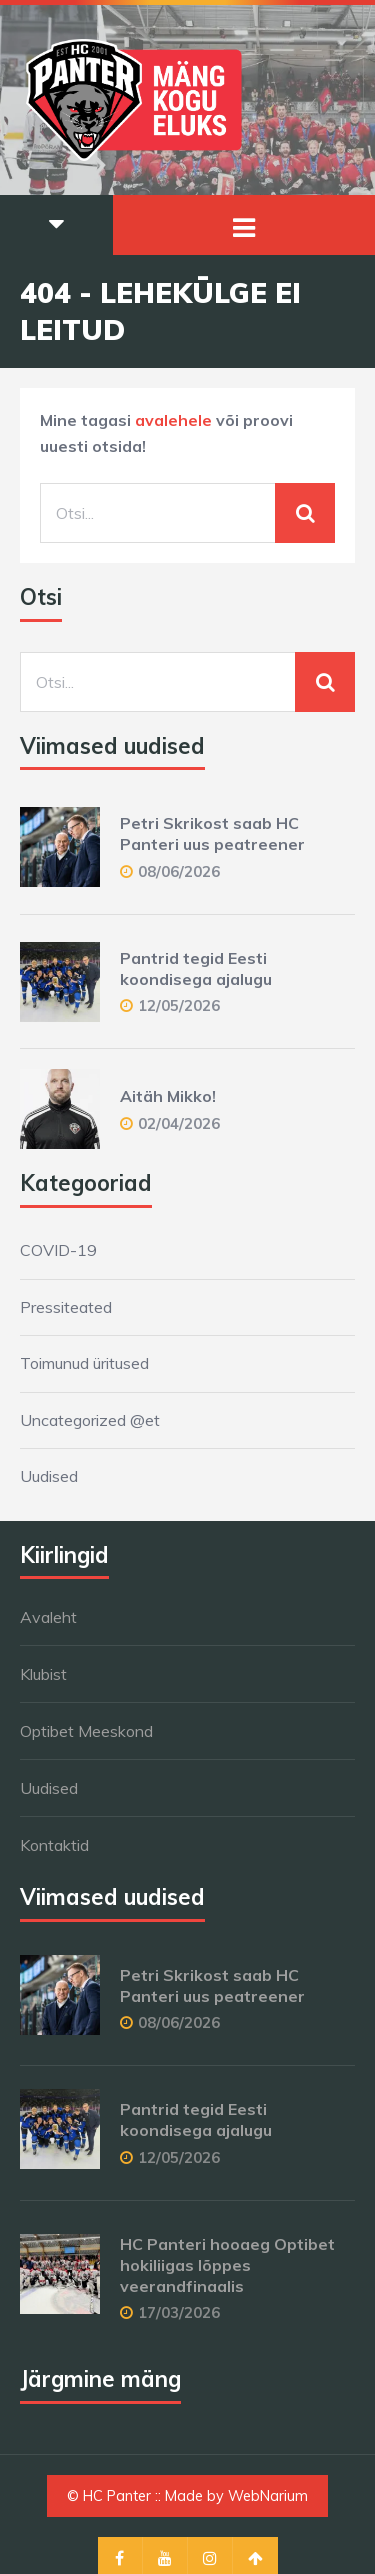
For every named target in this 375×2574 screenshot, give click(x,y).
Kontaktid (54, 1845)
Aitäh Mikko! (168, 1096)
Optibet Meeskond (86, 1731)
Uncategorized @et (90, 1420)
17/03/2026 (179, 2312)
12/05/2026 (179, 1005)
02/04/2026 (179, 1123)
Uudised (49, 1476)
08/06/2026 (179, 871)
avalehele (173, 420)
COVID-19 (58, 1250)
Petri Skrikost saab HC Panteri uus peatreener (212, 833)
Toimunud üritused (84, 1363)
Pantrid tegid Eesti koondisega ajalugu (196, 968)
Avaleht (48, 1617)
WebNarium (268, 2496)
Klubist (43, 1674)
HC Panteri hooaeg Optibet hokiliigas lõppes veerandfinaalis (227, 2265)
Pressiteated (66, 1307)
